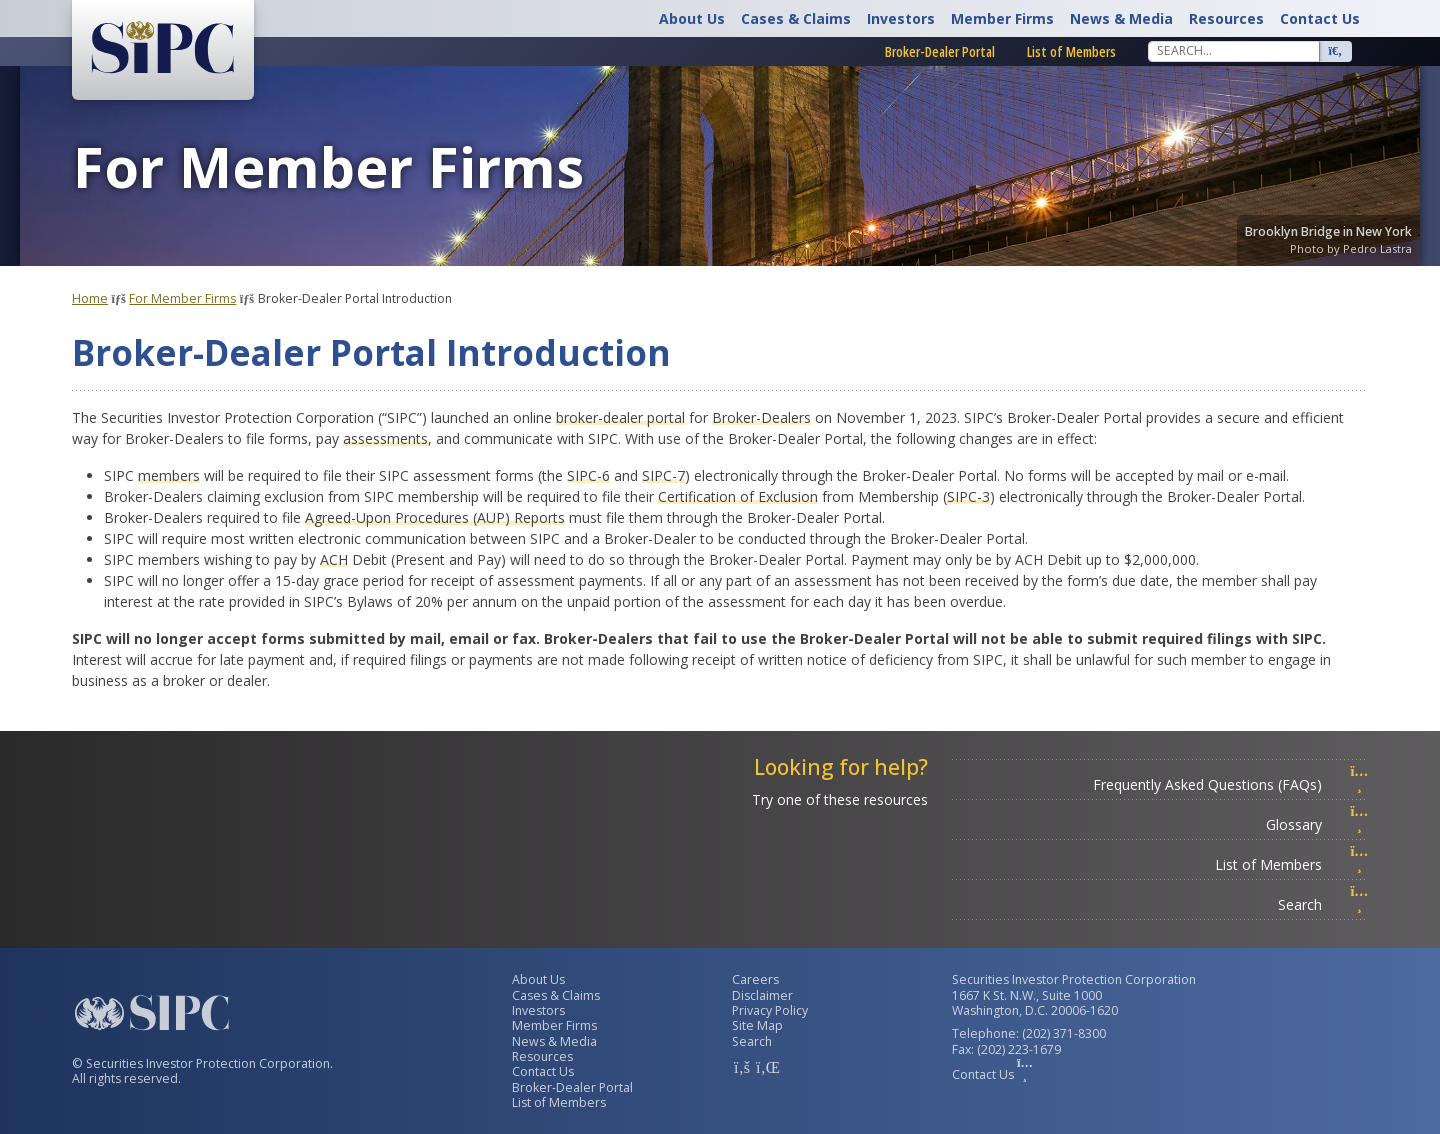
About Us (692, 18)
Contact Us (1320, 18)
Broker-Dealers (761, 417)
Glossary (1317, 824)
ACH (334, 559)
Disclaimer (762, 995)
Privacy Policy (770, 1010)
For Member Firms (182, 298)
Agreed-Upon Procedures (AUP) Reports (435, 517)
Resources (1226, 18)
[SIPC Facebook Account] (742, 1067)
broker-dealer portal (620, 417)
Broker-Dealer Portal (940, 51)
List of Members (1071, 51)
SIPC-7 (663, 475)
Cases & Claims (796, 18)
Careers (755, 979)
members (169, 475)
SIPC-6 (588, 475)
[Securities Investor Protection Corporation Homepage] (163, 48)
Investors (901, 18)
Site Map (757, 1025)
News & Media (1121, 18)
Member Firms (1002, 18)
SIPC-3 (968, 496)
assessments (385, 438)
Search (1323, 904)
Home (90, 298)
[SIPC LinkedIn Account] (766, 1067)
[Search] (1234, 51)
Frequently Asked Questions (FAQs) (1230, 784)
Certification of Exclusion (738, 496)
